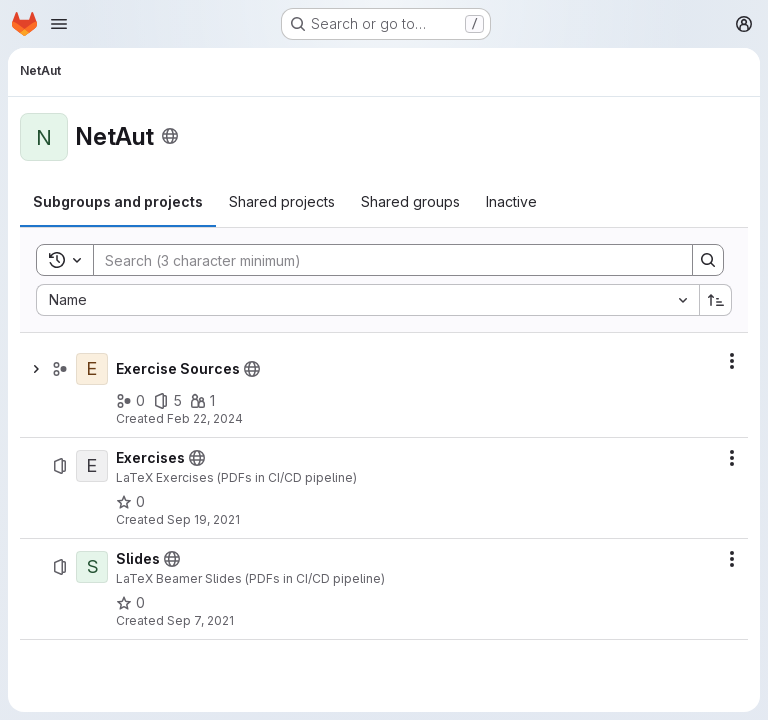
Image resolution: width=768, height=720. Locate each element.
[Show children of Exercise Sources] (36, 369)
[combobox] (367, 300)
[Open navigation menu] (59, 24)
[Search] (383, 260)
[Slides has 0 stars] (130, 603)
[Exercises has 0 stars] (130, 502)
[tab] (118, 202)
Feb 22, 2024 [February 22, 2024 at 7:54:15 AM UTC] (205, 418)
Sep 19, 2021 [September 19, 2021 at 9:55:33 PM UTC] (203, 519)
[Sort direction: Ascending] (716, 300)
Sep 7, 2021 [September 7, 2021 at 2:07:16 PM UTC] (200, 620)
